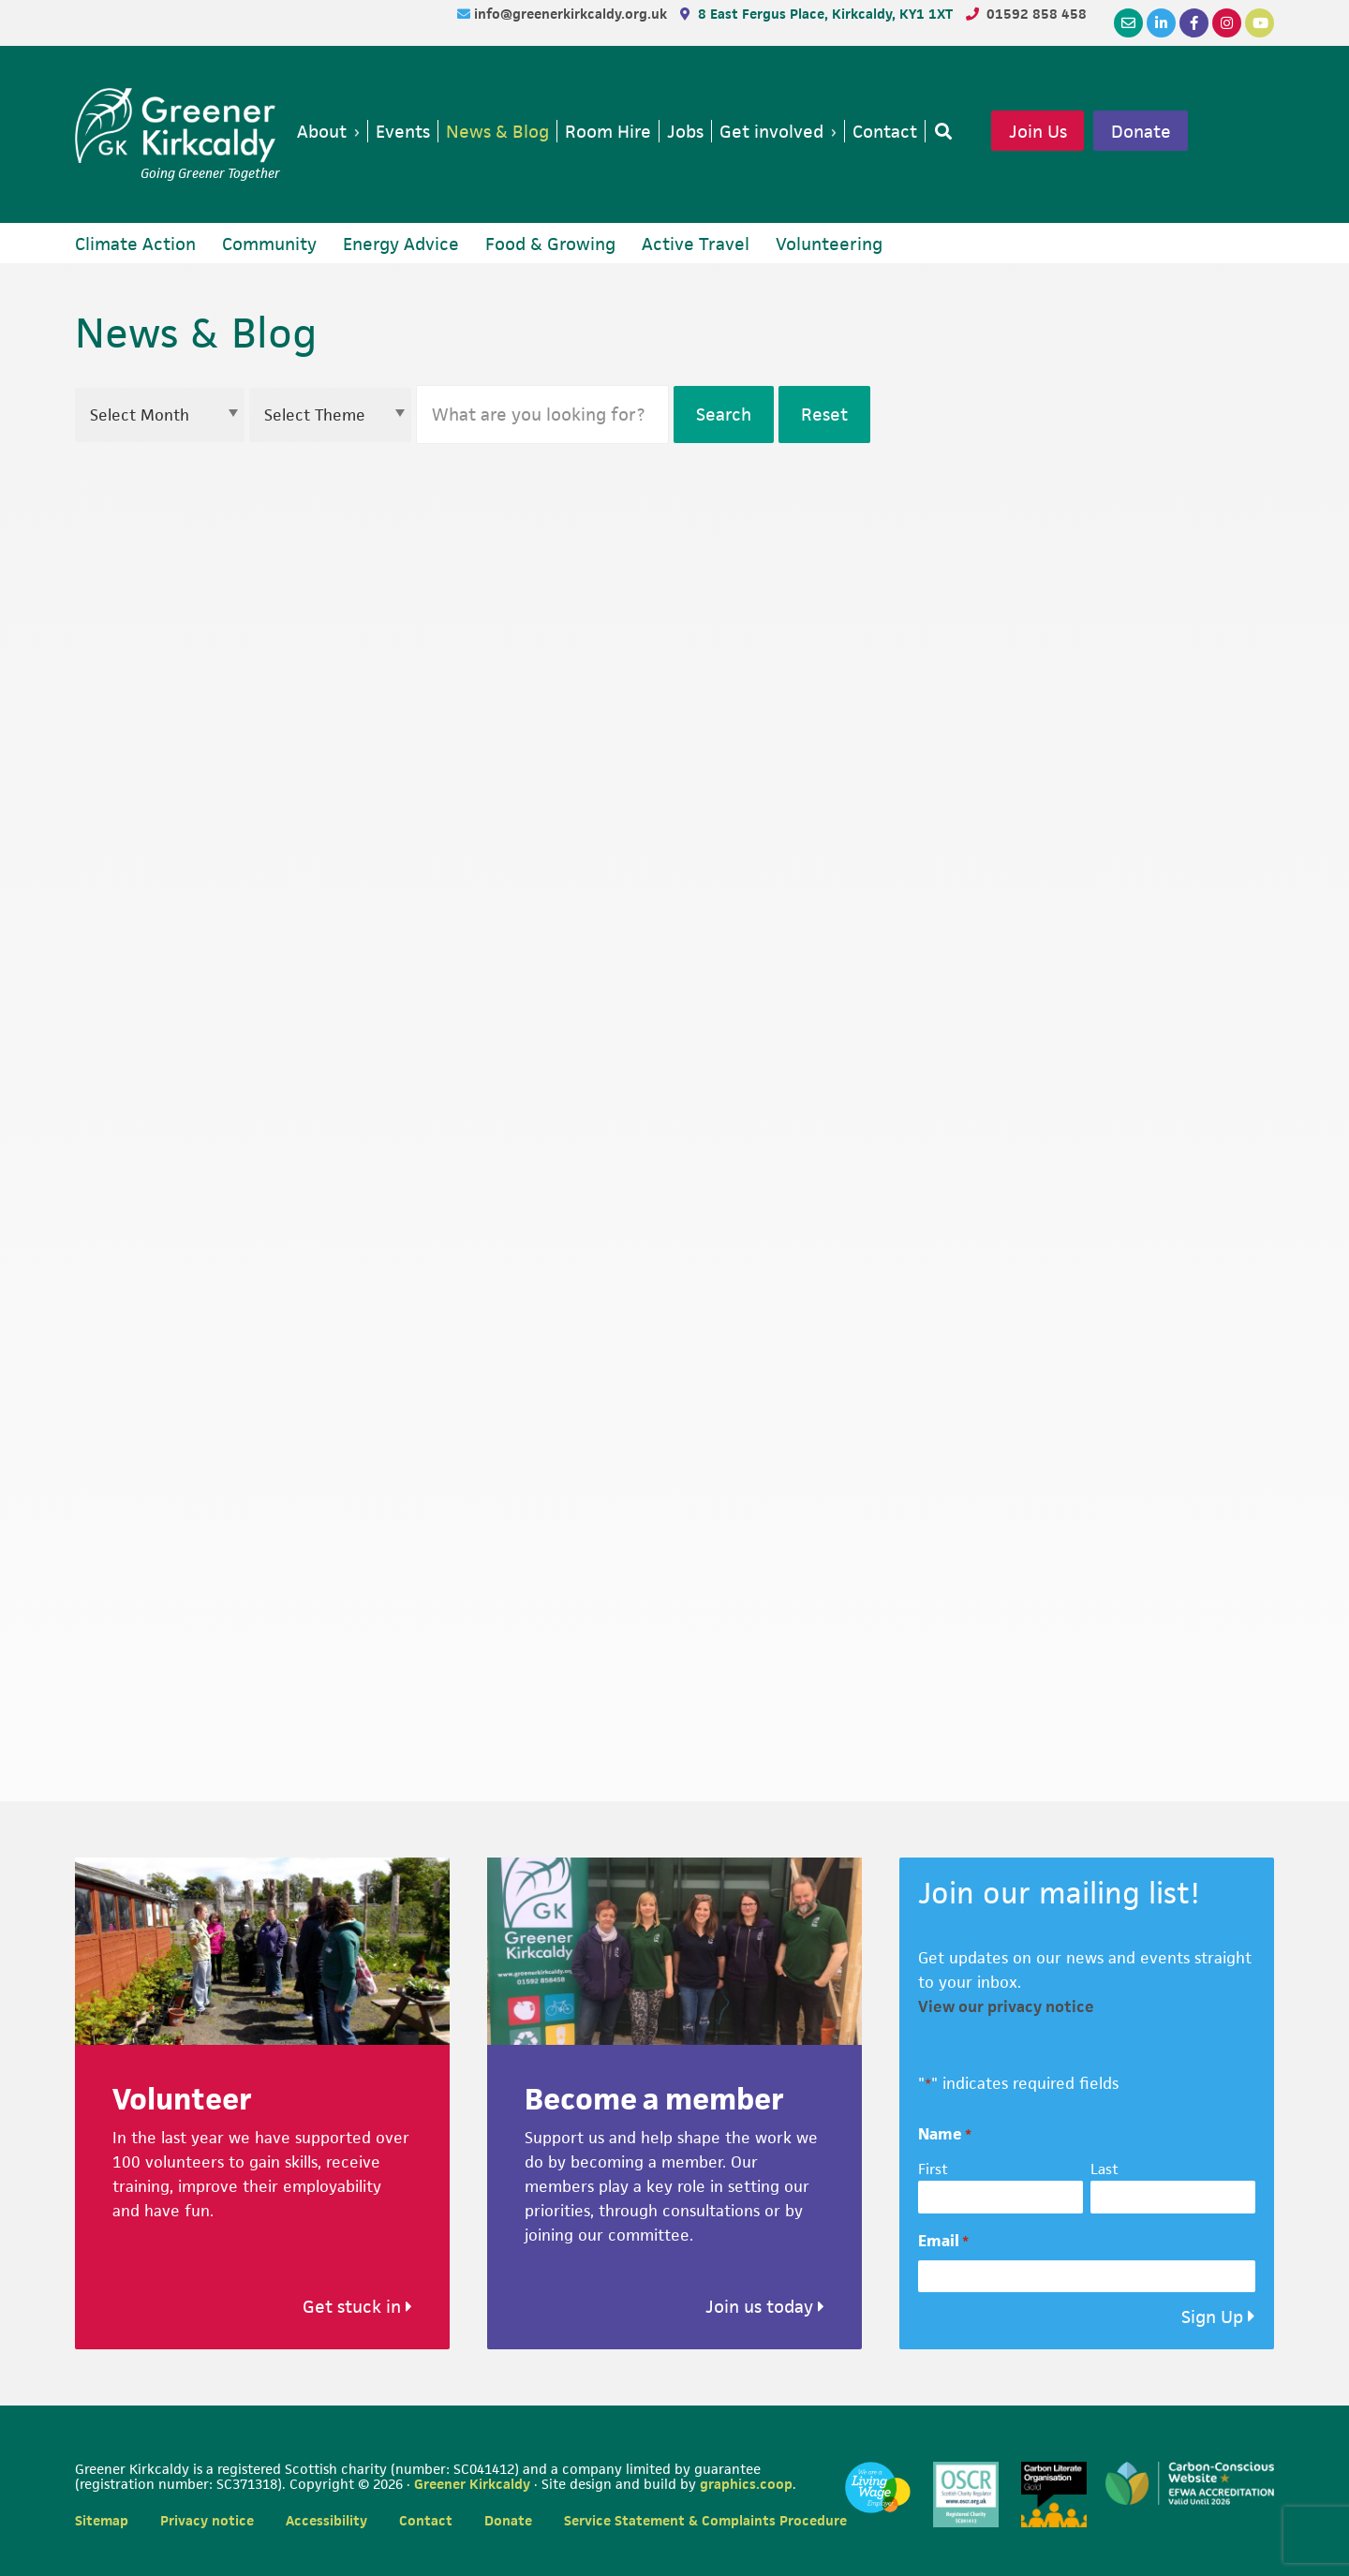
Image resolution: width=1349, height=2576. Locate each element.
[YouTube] (1259, 22)
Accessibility (326, 2520)
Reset (824, 414)
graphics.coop (746, 2484)
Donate (1141, 131)
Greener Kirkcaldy (177, 125)
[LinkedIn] (1161, 22)
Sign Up (1212, 2317)
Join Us (1038, 131)
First (933, 2169)
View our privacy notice (1006, 2006)
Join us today (764, 2306)
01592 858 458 (1036, 13)
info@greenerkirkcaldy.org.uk (572, 13)
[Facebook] (1193, 22)
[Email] (1128, 22)
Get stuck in (357, 2306)
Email (943, 2241)
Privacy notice (207, 2520)
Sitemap (101, 2520)
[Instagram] (1226, 22)
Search (723, 414)
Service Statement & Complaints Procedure (705, 2520)
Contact (425, 2520)
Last (1104, 2169)
